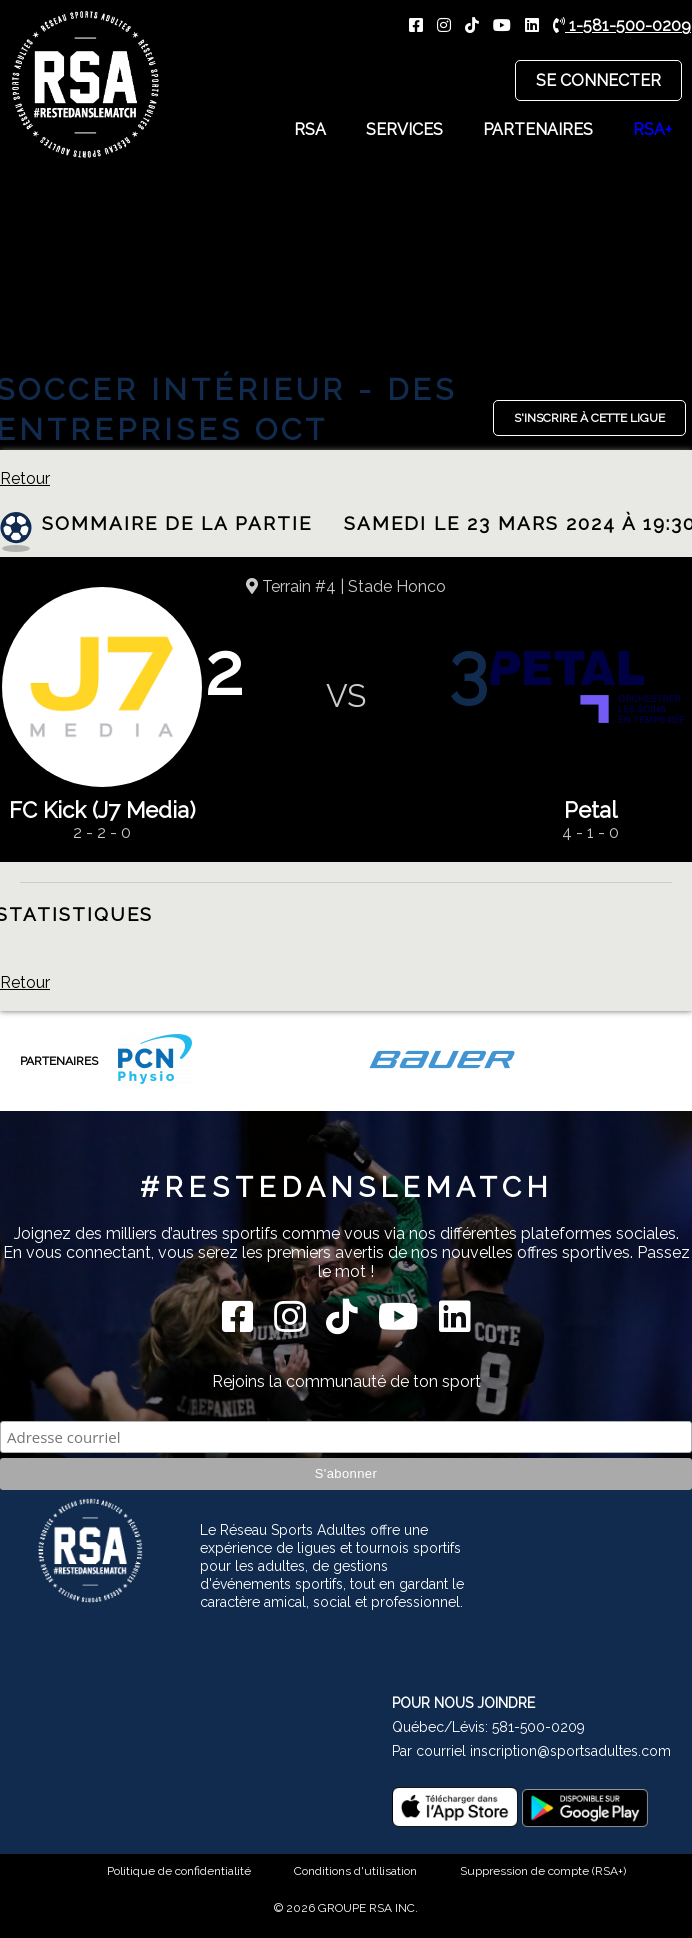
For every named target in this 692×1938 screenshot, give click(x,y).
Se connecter (598, 80)
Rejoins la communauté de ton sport (346, 1381)
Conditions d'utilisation (355, 1871)
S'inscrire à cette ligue (589, 418)
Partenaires (538, 129)
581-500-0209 (538, 1727)
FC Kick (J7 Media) (102, 810)
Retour (25, 478)
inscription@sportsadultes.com (570, 1751)
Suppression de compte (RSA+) (543, 1871)
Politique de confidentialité (179, 1871)
